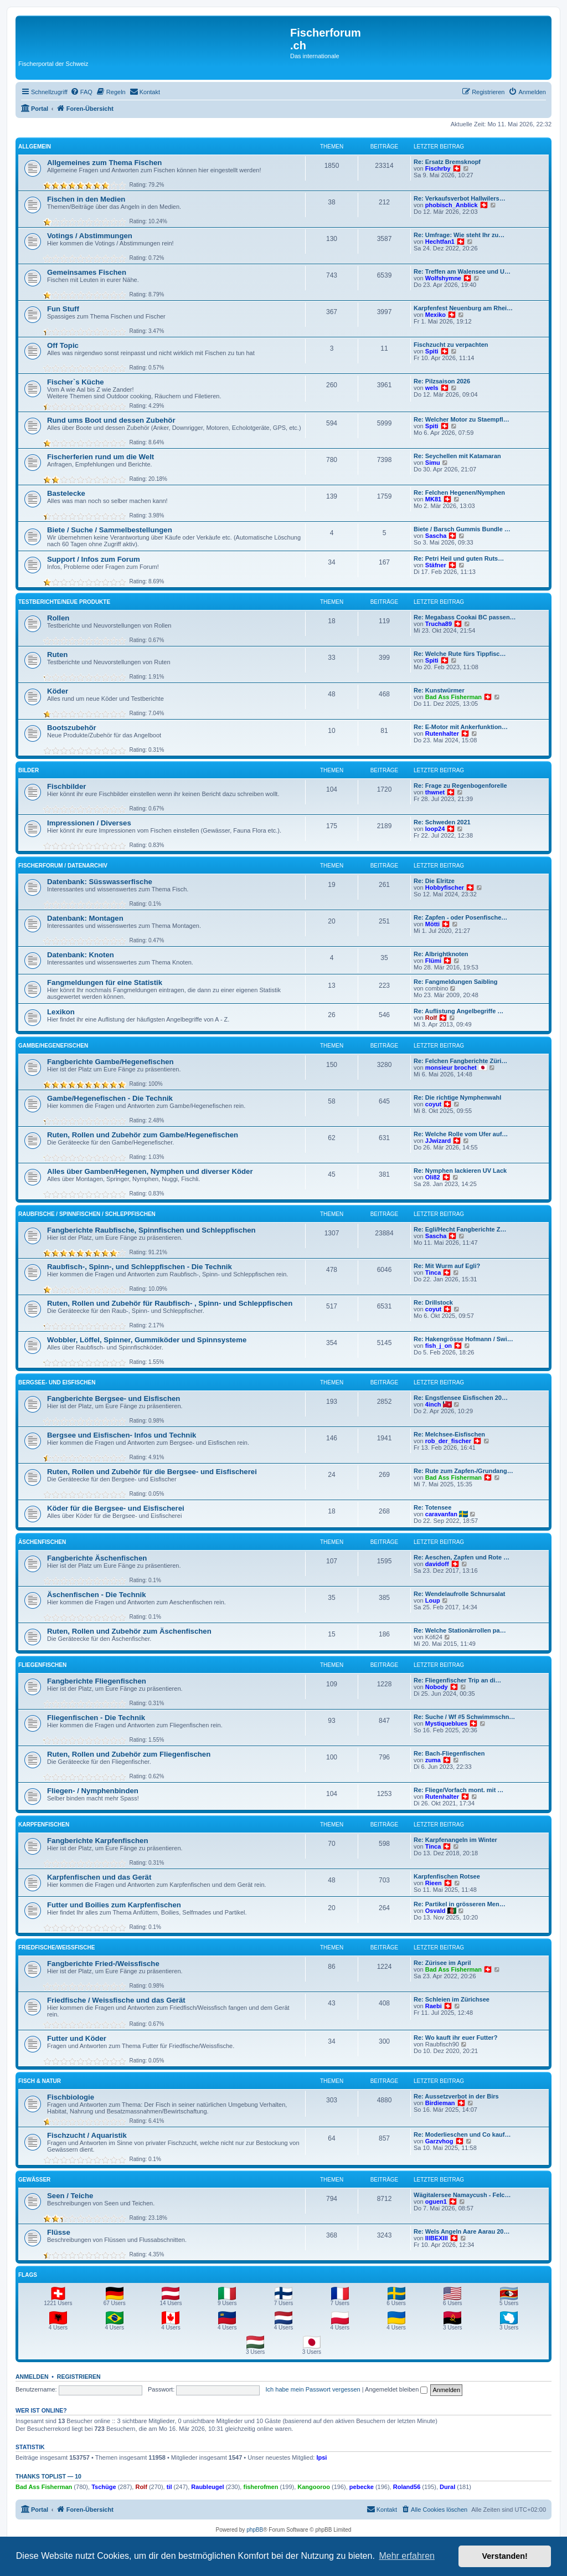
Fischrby (438, 168)
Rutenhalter (442, 733)
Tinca (433, 1272)
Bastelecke (66, 493)
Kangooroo (313, 2486)
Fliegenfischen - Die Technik (96, 1717)
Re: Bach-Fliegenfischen (449, 1753)
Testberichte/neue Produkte (64, 602)
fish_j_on (438, 1345)
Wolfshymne (443, 278)
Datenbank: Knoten (80, 955)
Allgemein (34, 146)
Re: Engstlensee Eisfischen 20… (461, 1397)
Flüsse (58, 2232)
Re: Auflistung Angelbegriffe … (458, 1011)
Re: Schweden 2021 (442, 822)
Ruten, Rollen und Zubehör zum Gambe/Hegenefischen (142, 1135)
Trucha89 (438, 623)
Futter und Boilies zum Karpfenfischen (114, 1905)
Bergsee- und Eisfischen (56, 1382)
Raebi (433, 2006)
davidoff (437, 1564)
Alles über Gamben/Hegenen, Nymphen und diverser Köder (150, 1171)
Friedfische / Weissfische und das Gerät (116, 2000)
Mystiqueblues (446, 1723)
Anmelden (32, 2376)
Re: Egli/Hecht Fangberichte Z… (460, 1229)
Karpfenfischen (43, 1824)
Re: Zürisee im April (442, 1962)
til (169, 2486)
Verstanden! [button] (505, 2556)
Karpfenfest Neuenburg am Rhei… (463, 308)
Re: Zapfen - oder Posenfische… (460, 917)
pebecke (361, 2486)
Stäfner (435, 565)
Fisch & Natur (39, 2081)
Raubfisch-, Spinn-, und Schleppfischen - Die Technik (139, 1267)
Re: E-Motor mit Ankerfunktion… (461, 726)
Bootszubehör (71, 727)
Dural (447, 2486)
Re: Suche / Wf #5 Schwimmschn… (464, 1716)
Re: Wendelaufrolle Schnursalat (459, 1593)
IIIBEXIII (436, 2238)
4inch (433, 1404)
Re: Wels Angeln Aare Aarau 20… (461, 2231)
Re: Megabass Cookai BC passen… (465, 617)
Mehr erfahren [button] (407, 2555)
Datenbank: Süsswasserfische (99, 882)
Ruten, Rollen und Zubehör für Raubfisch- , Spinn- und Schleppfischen (169, 1303)
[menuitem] (81, 92)
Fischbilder (66, 786)
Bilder (28, 770)
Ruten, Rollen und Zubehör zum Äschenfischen (129, 1631)
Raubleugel (207, 2486)
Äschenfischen (42, 1542)
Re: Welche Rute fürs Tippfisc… (460, 653)
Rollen (58, 618)
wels (432, 387)
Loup (432, 1600)
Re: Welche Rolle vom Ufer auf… (461, 1134)
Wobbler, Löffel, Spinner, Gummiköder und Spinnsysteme (146, 1340)
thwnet (435, 792)
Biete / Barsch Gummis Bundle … (462, 529)
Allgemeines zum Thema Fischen (104, 162)
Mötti (432, 924)
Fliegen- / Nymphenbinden (92, 1791)
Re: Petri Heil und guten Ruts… (459, 558)
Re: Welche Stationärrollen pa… (460, 1630)
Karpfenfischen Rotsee (447, 1876)
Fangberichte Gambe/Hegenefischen (110, 1062)
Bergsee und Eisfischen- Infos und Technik (121, 1435)
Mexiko (435, 314)
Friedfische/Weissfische (56, 1947)
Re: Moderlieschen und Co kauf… (462, 2134)
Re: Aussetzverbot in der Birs (456, 2096)
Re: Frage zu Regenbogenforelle (460, 785)
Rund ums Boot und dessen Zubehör (111, 420)
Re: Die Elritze (434, 881)
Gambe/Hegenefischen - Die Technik (110, 1098)
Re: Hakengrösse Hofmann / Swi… (463, 1339)
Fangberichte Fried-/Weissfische (103, 1963)
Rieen (433, 1883)
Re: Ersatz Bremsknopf (447, 161)
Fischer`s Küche (75, 382)
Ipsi (321, 2457)
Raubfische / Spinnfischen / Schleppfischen (87, 1214)
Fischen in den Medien (86, 199)
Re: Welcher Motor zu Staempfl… (461, 419)
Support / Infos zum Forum (93, 559)
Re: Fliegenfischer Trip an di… (457, 1680)
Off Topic (63, 345)
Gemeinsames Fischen (86, 272)
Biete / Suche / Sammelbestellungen (109, 530)
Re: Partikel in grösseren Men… (460, 1904)
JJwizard (438, 1140)
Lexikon (61, 1012)
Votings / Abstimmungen (89, 236)
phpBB (254, 2530)
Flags (27, 2275)
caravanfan (441, 1514)
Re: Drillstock (433, 1302)
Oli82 (432, 1177)
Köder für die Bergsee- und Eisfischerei (115, 1508)
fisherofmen (260, 2486)
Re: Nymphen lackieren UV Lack (460, 1170)
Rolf (431, 1017)
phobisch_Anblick (451, 205)
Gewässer (34, 2180)
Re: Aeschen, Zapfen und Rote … (461, 1557)
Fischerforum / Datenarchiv (62, 866)
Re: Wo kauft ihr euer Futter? (455, 2037)
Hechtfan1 (440, 241)
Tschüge (103, 2486)
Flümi (433, 960)
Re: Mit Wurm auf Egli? (447, 1266)
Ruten (57, 654)
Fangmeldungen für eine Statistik (104, 982)
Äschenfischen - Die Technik (96, 1594)
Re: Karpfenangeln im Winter (455, 1839)
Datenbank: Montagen (85, 918)
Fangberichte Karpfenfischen (97, 1840)
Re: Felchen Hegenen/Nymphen (459, 492)
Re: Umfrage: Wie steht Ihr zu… (459, 235)
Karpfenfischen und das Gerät (99, 1877)
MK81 (433, 499)
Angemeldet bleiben (396, 2389)
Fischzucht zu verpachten (451, 344)
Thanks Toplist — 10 (48, 2476)
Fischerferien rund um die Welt (100, 457)
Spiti (432, 351)
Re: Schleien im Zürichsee (451, 1999)
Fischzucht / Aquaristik (87, 2135)
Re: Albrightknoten (441, 954)
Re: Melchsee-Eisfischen (449, 1434)
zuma (433, 1760)
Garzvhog (439, 2141)
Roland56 (407, 2486)
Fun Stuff (63, 309)
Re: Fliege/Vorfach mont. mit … (458, 1790)
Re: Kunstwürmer (439, 690)
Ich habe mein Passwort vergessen (313, 2389)
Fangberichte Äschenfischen (97, 1558)
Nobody (436, 1687)
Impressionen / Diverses (89, 823)
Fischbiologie (70, 2097)
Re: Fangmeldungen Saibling (456, 981)
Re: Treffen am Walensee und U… (462, 271)
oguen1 (436, 2201)
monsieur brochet (451, 1067)
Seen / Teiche (70, 2196)
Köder (57, 691)
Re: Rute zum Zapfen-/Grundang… (463, 1470)
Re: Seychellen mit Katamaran (457, 456)
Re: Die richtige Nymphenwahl (457, 1097)
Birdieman (440, 2103)
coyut (433, 1104)
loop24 (435, 828)
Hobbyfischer (444, 887)
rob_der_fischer (448, 1441)
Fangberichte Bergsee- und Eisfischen (113, 1398)
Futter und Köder (76, 2038)
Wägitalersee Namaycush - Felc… (462, 2195)
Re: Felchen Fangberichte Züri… (460, 1061)
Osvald (435, 1910)
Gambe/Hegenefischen (53, 1046)
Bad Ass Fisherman (453, 697)
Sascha (436, 535)
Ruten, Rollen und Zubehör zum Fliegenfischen (128, 1754)
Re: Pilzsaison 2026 (442, 381)
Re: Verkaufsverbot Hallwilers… (460, 198)
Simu (432, 462)
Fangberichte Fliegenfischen (96, 1681)
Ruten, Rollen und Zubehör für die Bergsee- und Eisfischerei (152, 1471)
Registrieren (79, 2376)
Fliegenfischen (42, 1665)
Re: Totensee (432, 1507)
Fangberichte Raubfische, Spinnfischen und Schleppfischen (151, 1230)
